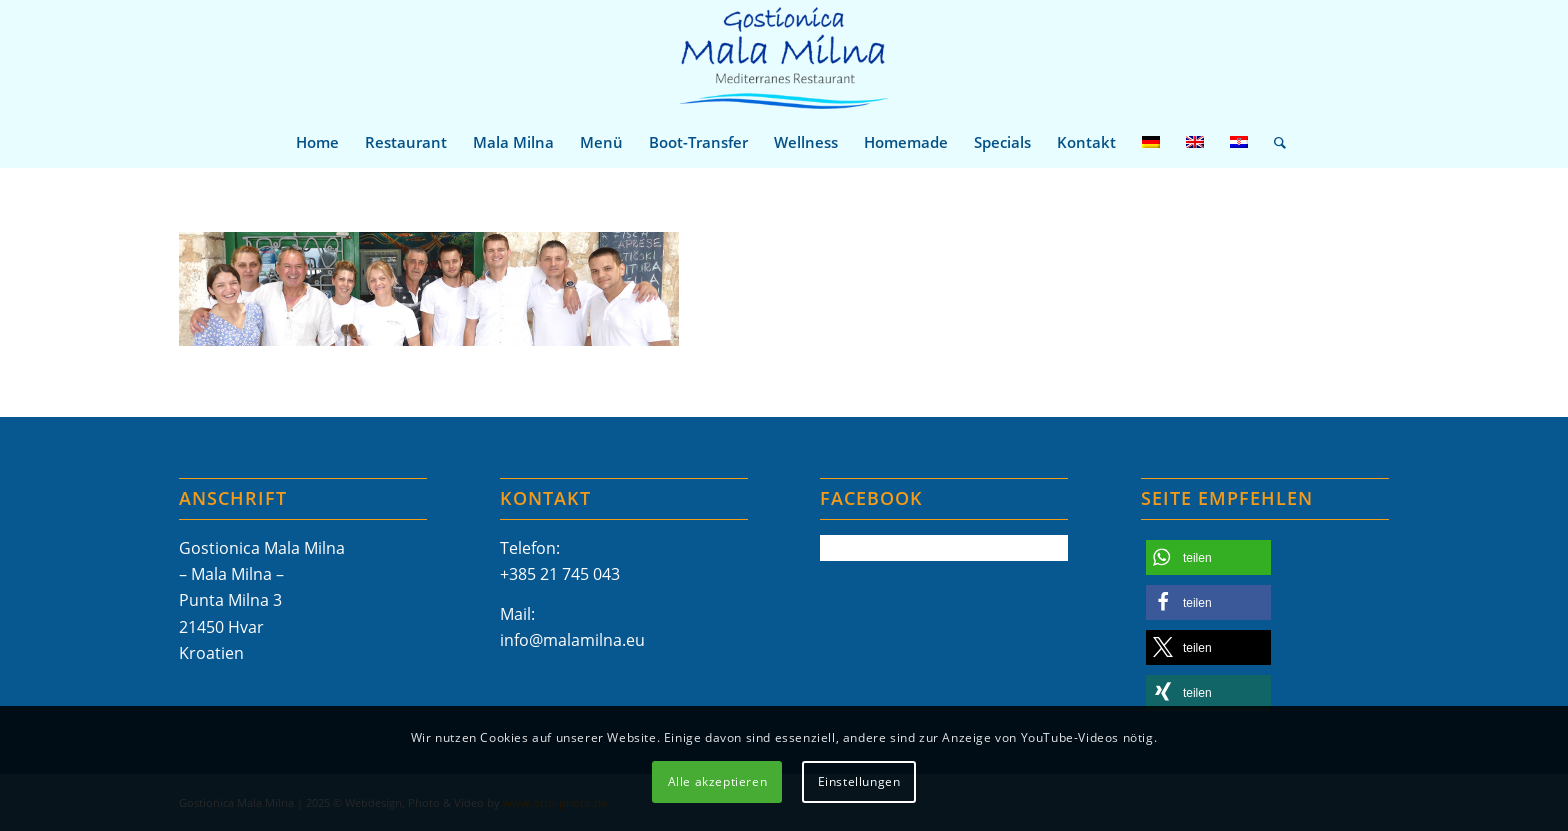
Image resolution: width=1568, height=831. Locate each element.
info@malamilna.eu (572, 640)
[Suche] (1273, 142)
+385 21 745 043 (560, 574)
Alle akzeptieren (718, 781)
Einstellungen (859, 781)
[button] (1208, 557)
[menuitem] (317, 142)
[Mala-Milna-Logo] (783, 58)
